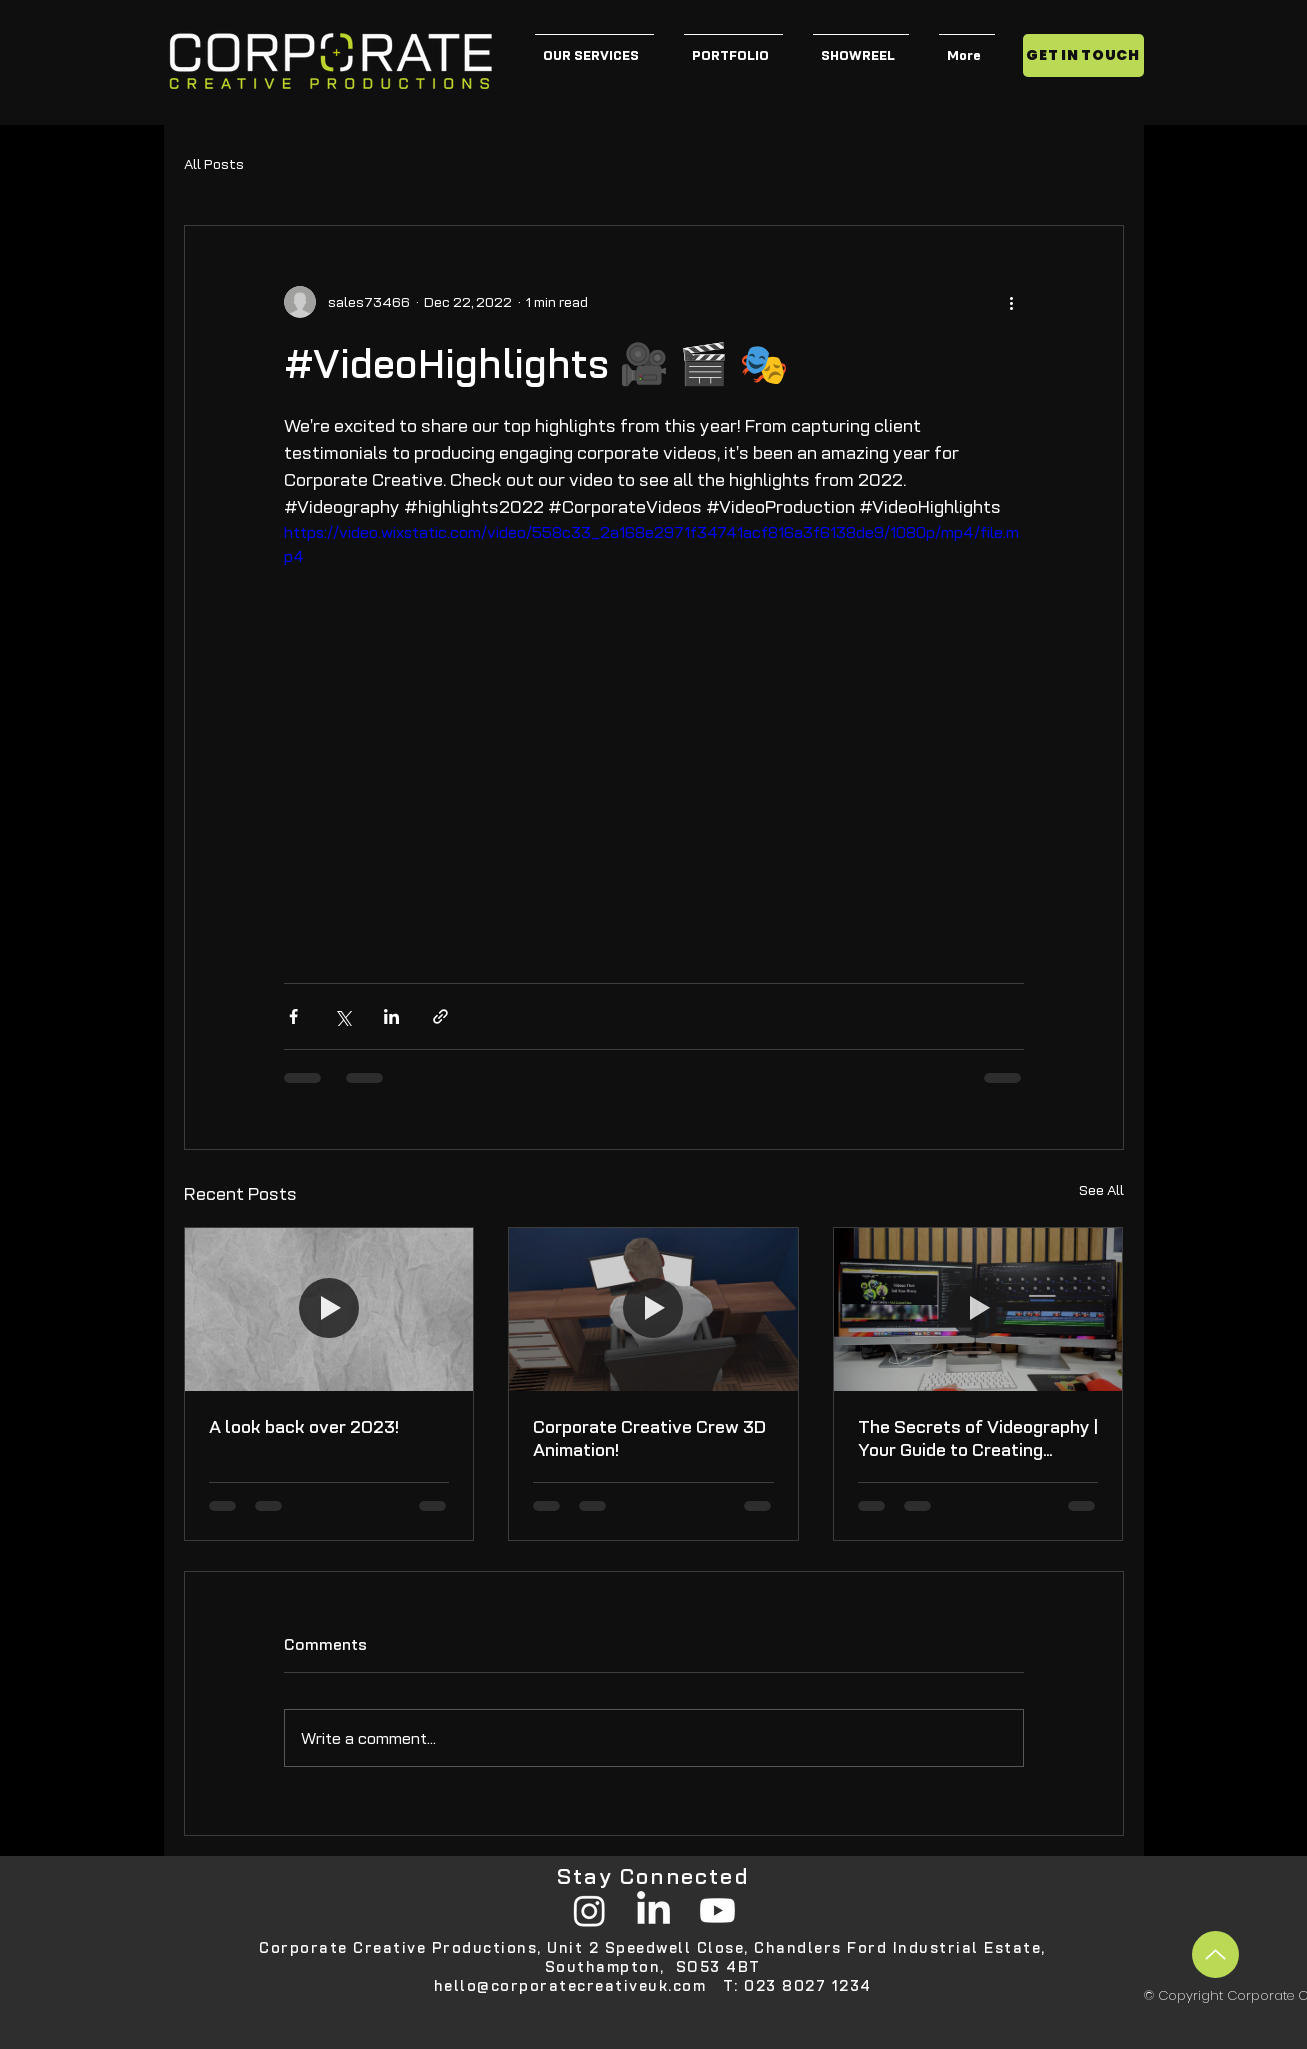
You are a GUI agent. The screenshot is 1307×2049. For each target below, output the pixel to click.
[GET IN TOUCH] (1083, 55)
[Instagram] (589, 1910)
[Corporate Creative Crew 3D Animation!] (653, 1309)
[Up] (1215, 1954)
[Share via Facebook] (293, 1016)
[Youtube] (717, 1910)
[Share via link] (440, 1016)
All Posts (214, 164)
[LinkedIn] (653, 1910)
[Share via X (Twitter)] (342, 1016)
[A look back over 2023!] (329, 1309)
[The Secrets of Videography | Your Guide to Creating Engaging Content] (978, 1309)
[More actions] (1012, 302)
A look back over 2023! (304, 1426)
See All (1101, 1190)
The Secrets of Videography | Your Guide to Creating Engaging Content (978, 1438)
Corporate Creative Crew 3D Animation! (649, 1438)
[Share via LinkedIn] (391, 1016)
